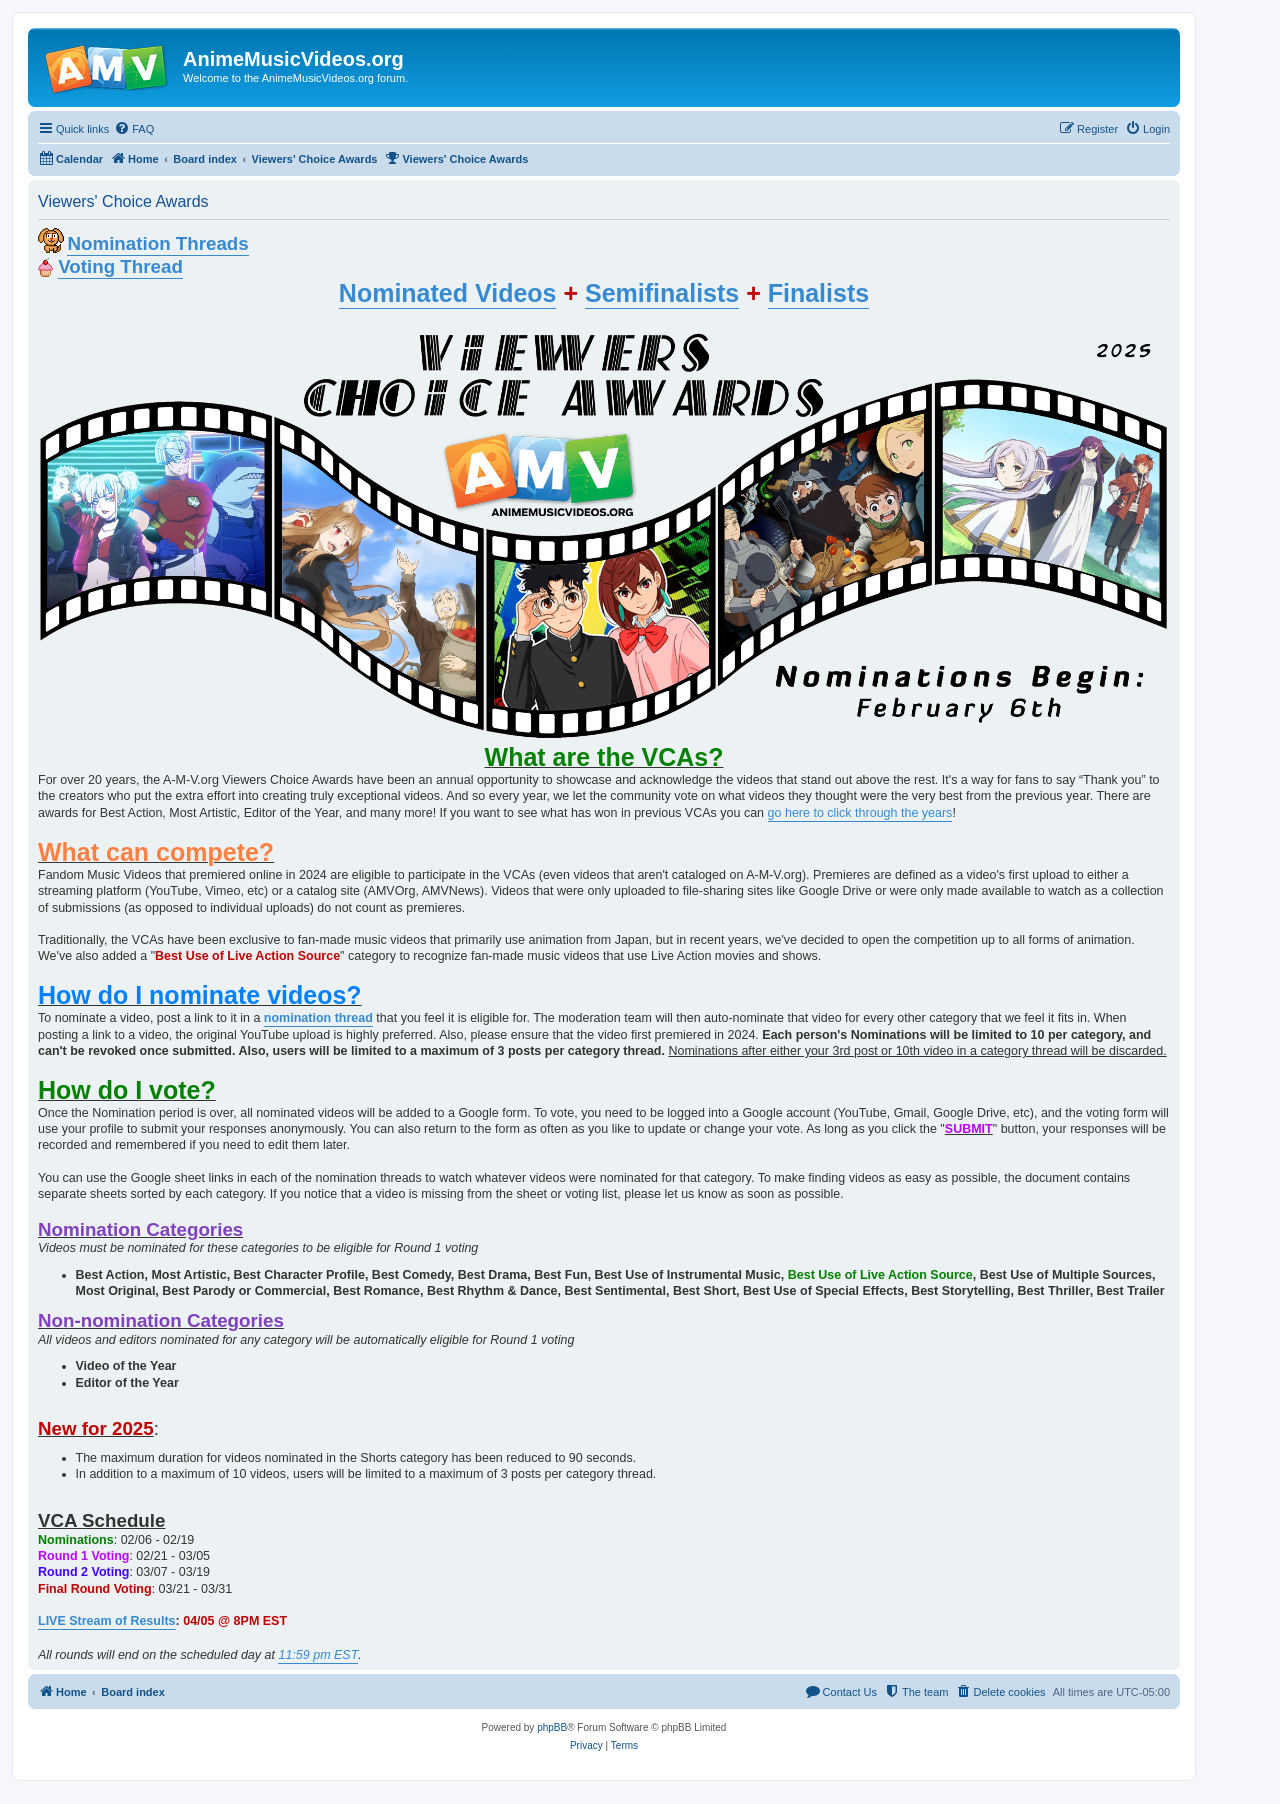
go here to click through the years (860, 813)
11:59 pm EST (318, 1655)
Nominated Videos (448, 293)
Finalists (818, 293)
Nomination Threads (157, 243)
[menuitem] (134, 129)
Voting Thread (120, 266)
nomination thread (318, 1018)
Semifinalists (662, 293)
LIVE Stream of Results (107, 1621)
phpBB (552, 1727)
